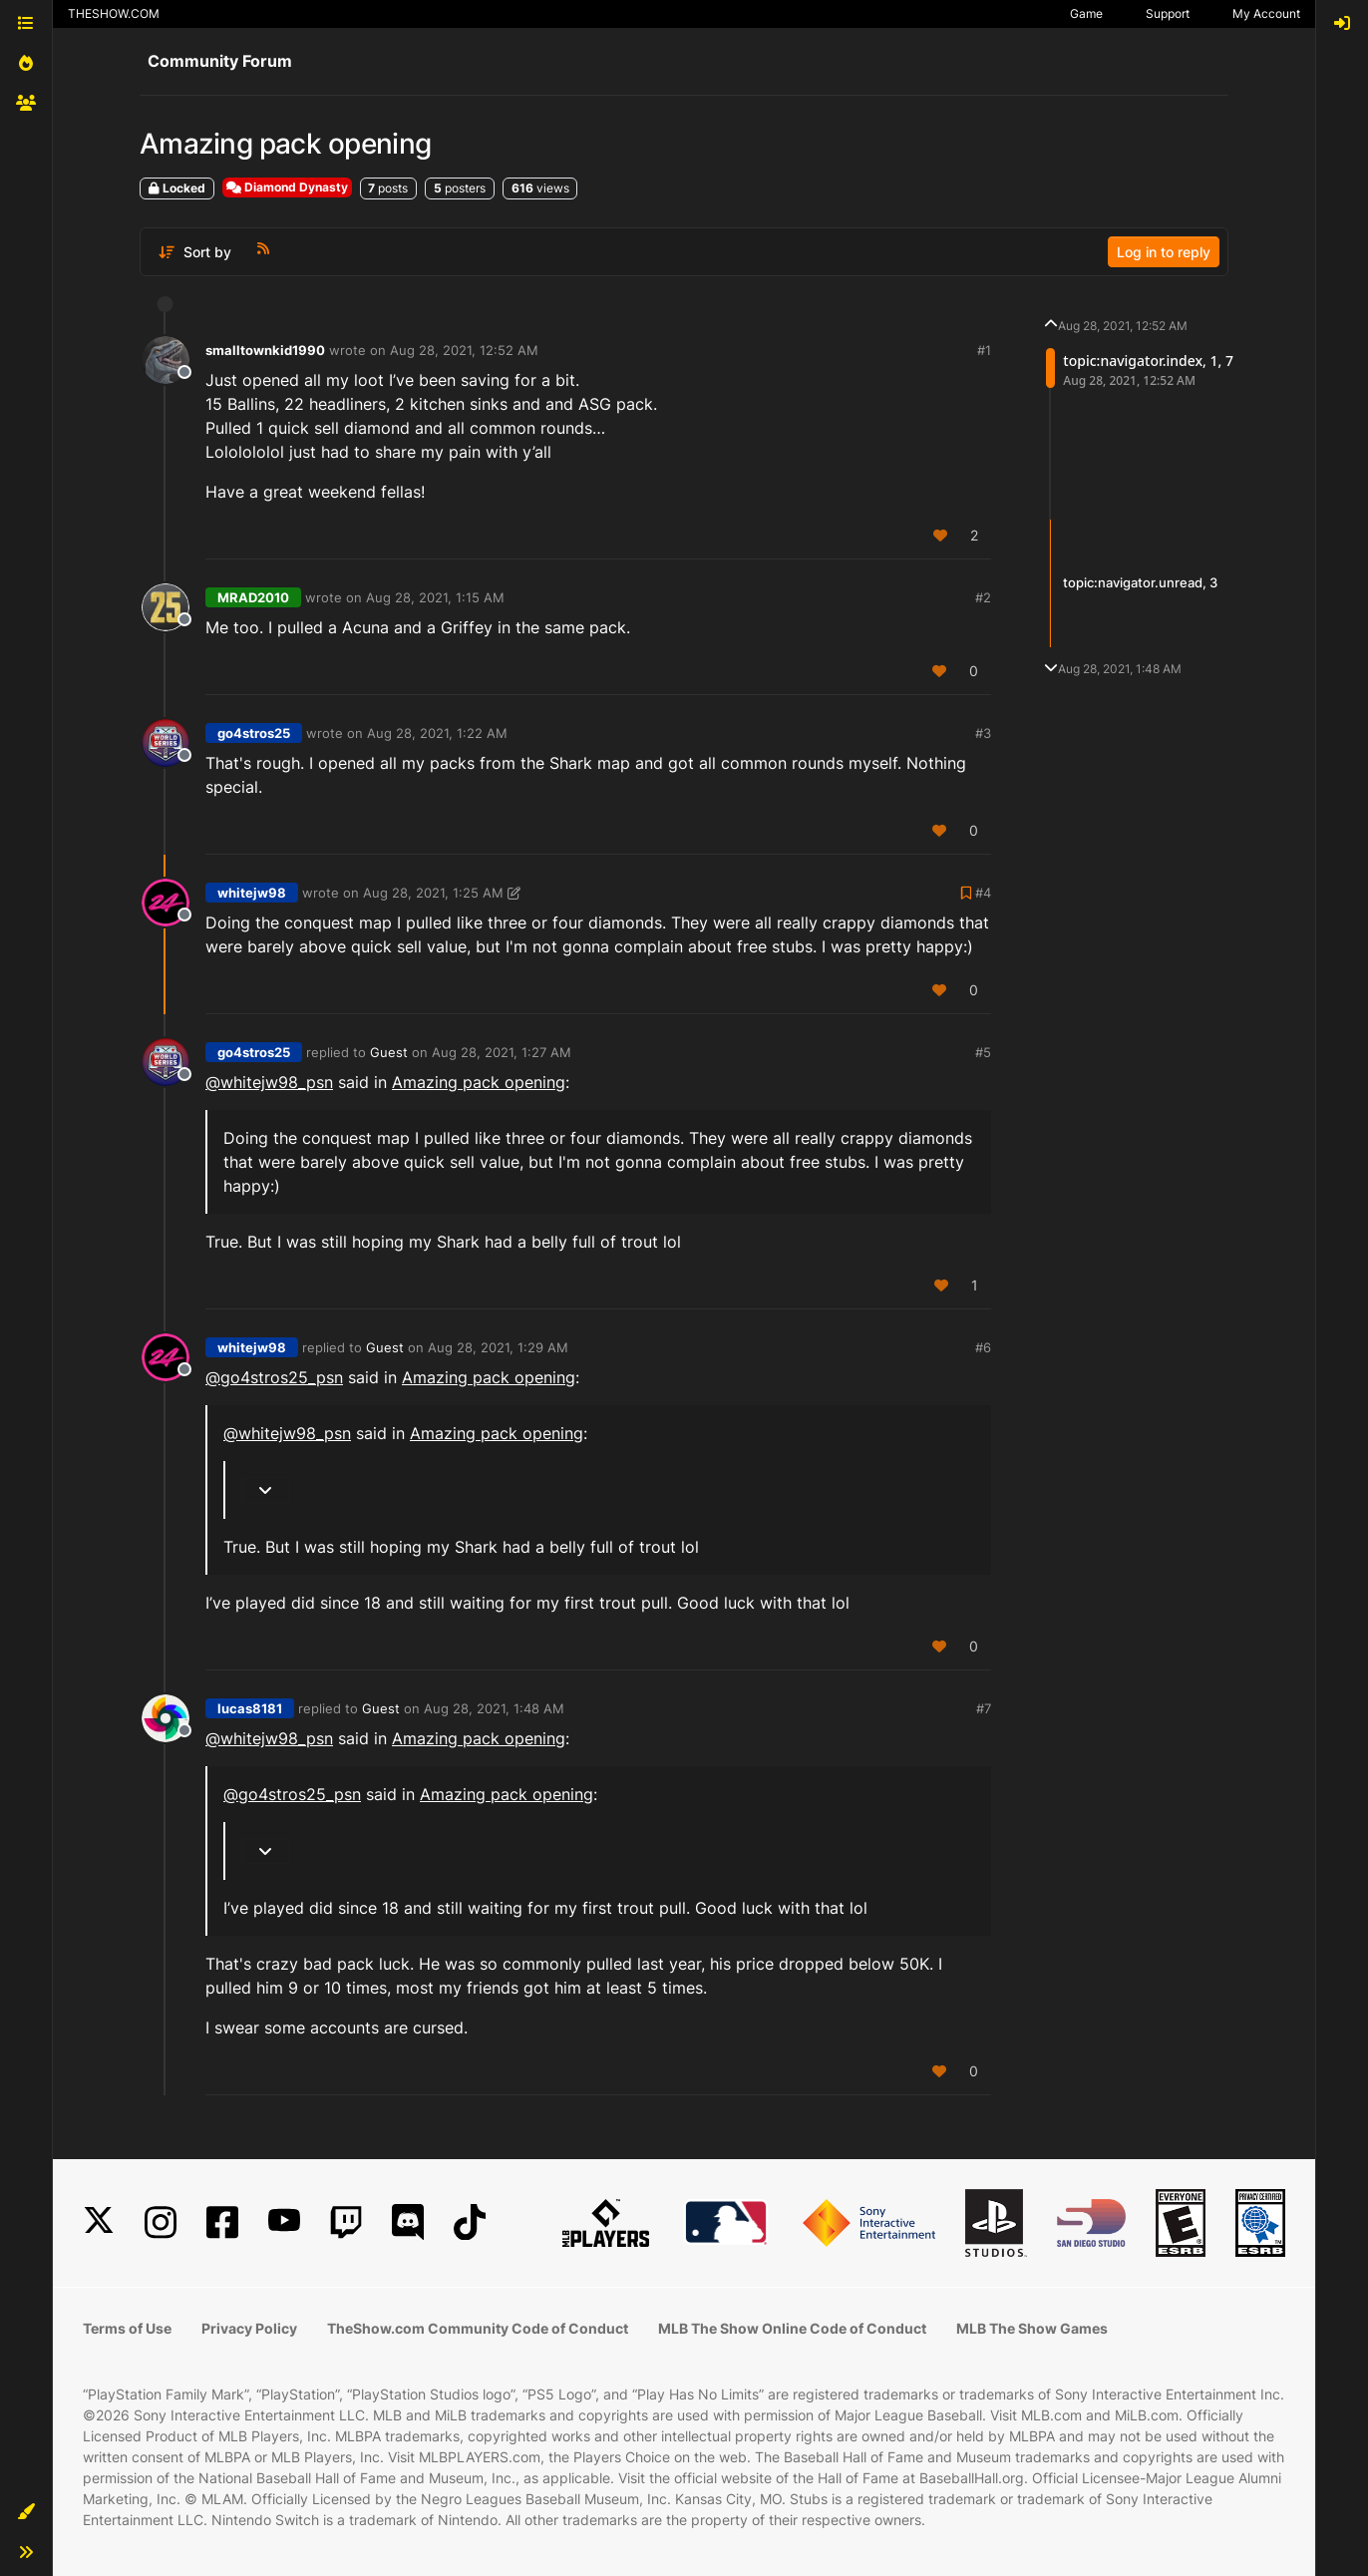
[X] (99, 2222)
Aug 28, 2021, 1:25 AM (433, 893)
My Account (1266, 13)
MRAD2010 (253, 597)
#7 (983, 1708)
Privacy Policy (249, 2328)
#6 (983, 1347)
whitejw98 (251, 893)
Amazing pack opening (478, 1082)
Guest (389, 1052)
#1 (984, 350)
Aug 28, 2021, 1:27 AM (501, 1052)
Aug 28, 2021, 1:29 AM (498, 1347)
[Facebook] (222, 2222)
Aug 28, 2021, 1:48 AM (494, 1708)
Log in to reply (1163, 251)
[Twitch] (346, 2222)
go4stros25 (253, 733)
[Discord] (408, 2222)
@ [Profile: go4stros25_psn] (274, 1377)
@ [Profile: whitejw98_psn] (269, 1082)
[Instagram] (160, 2222)
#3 (983, 733)
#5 (983, 1052)
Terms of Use (127, 2328)
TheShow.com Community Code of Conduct (477, 2328)
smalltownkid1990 (265, 350)
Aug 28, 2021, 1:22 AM (437, 733)
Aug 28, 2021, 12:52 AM (464, 350)
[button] (26, 2512)
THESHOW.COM (114, 13)
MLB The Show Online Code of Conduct (792, 2328)
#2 (983, 597)
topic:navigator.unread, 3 (1140, 582)
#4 (983, 893)
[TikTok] (470, 2222)
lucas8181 (249, 1708)
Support (1168, 13)
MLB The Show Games (1032, 2328)
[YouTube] (284, 2222)
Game (1086, 13)
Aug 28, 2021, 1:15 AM (435, 597)
